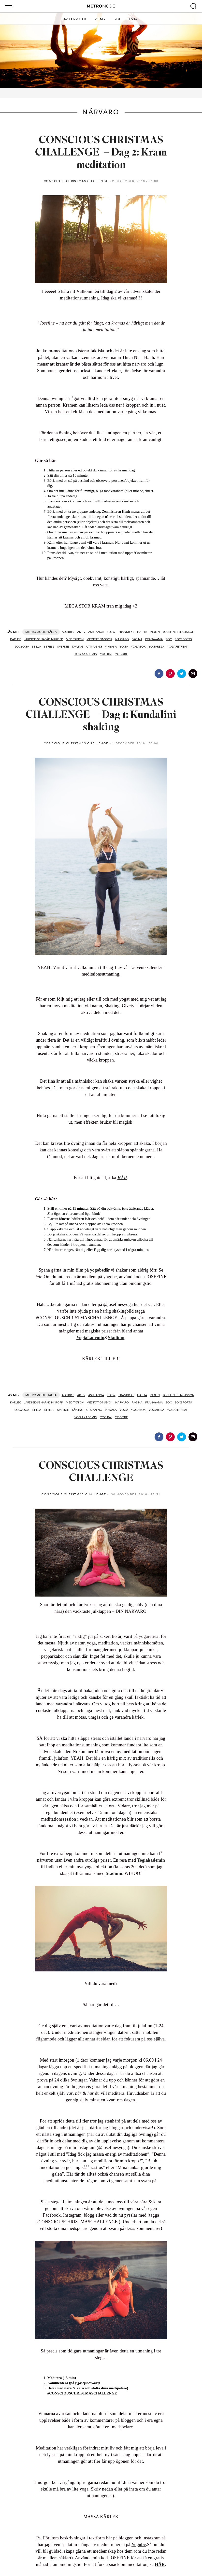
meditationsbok (99, 639)
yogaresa (156, 647)
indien (155, 632)
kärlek (15, 639)
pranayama (154, 639)
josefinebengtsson (178, 632)
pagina (137, 639)
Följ (133, 19)
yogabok (138, 647)
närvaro (122, 639)
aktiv (81, 632)
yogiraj (106, 654)
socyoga (21, 647)
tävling (77, 647)
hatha (142, 632)
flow (111, 632)
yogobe (121, 654)
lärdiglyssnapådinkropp (43, 639)
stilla (36, 647)
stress (49, 647)
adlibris (68, 632)
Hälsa (52, 632)
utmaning (94, 647)
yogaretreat (177, 647)
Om (117, 19)
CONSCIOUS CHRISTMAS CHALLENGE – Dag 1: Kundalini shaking (101, 715)
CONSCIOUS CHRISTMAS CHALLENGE (76, 181)
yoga (124, 647)
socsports (183, 639)
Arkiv (100, 19)
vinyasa (111, 647)
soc (169, 639)
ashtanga (96, 632)
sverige (63, 647)
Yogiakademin (85, 654)
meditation (75, 639)
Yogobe (138, 2544)
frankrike (126, 632)
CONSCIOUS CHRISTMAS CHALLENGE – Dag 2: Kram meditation (101, 153)
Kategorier (75, 19)
